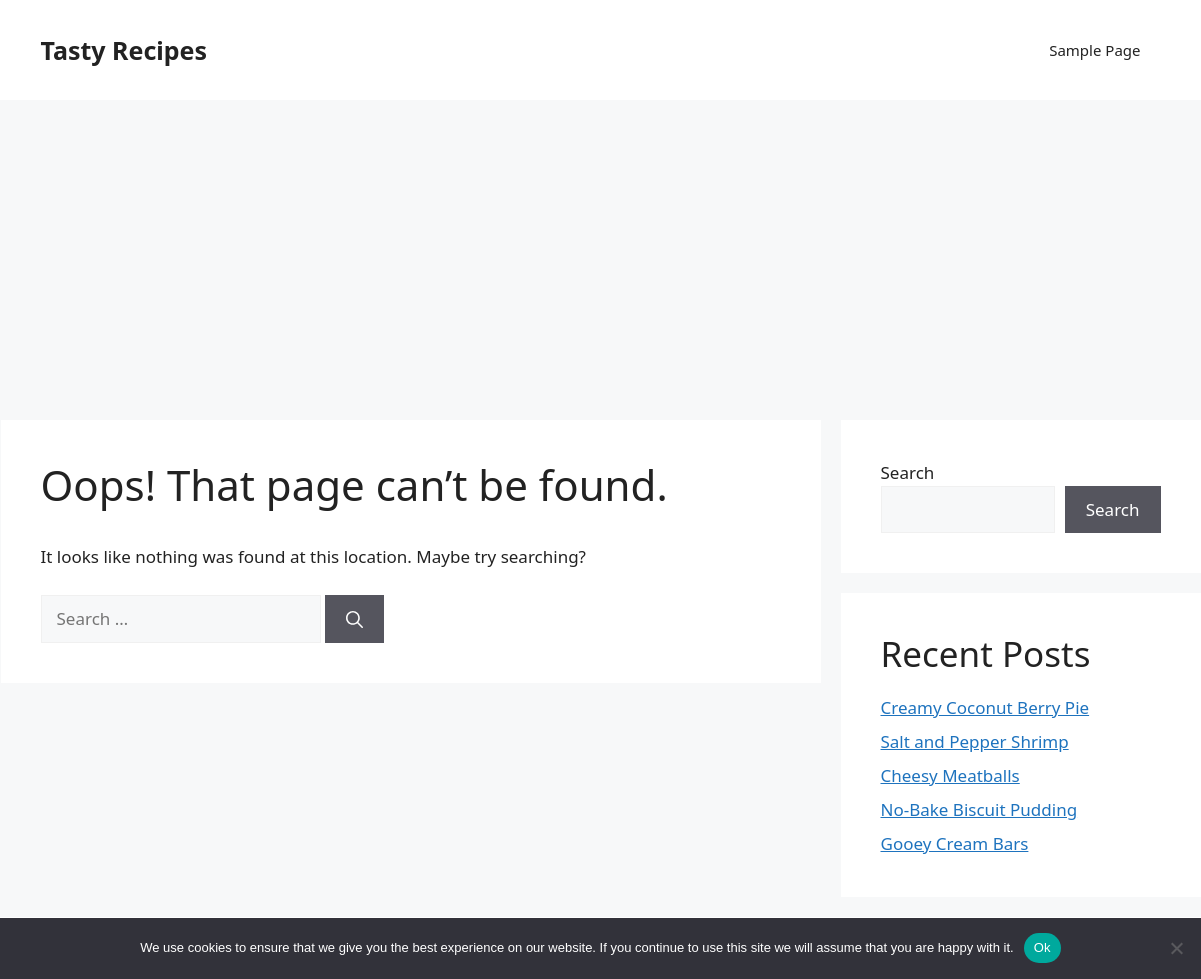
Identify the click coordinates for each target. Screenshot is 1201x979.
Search (908, 472)
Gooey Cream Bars (955, 843)
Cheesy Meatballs (950, 775)
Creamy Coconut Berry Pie (985, 707)
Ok (1042, 947)
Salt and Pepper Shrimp (975, 741)
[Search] (354, 619)
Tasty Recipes (124, 50)
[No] (1176, 948)
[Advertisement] (601, 250)
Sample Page (1094, 50)
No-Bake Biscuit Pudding (979, 809)
